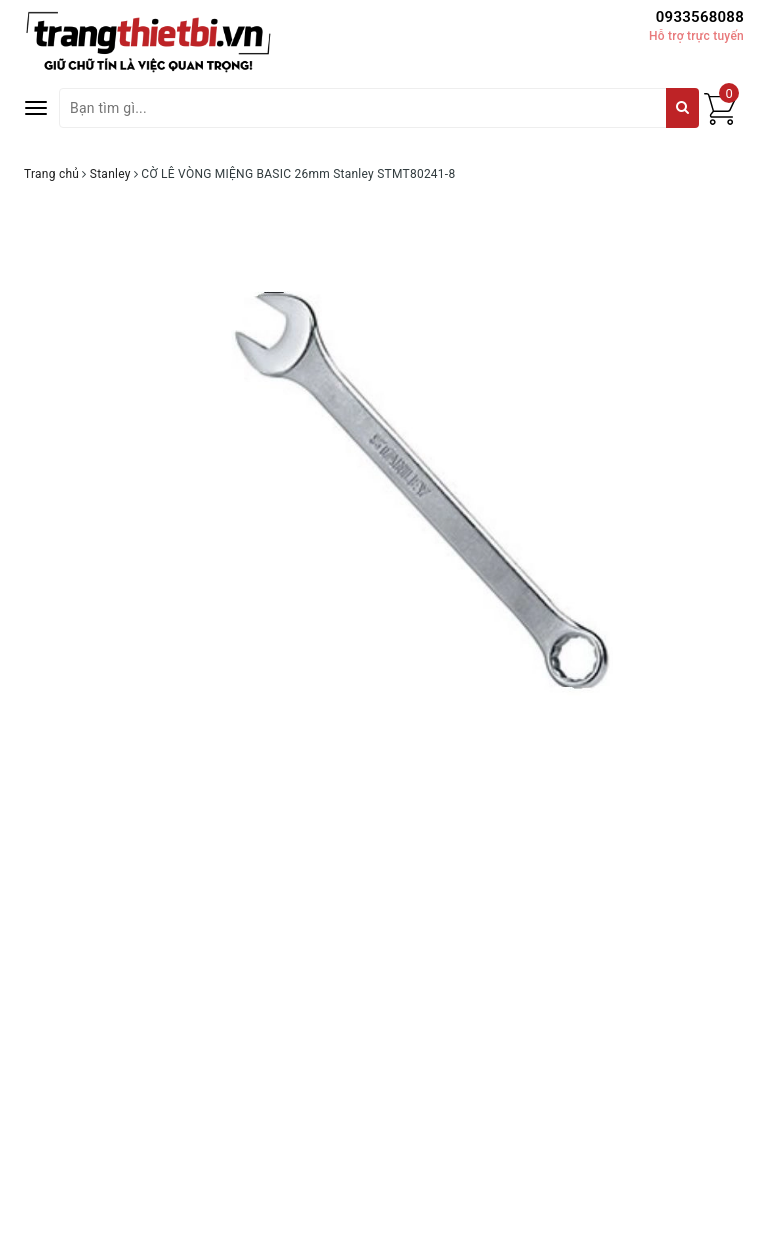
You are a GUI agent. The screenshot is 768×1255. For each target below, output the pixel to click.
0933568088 (700, 17)
